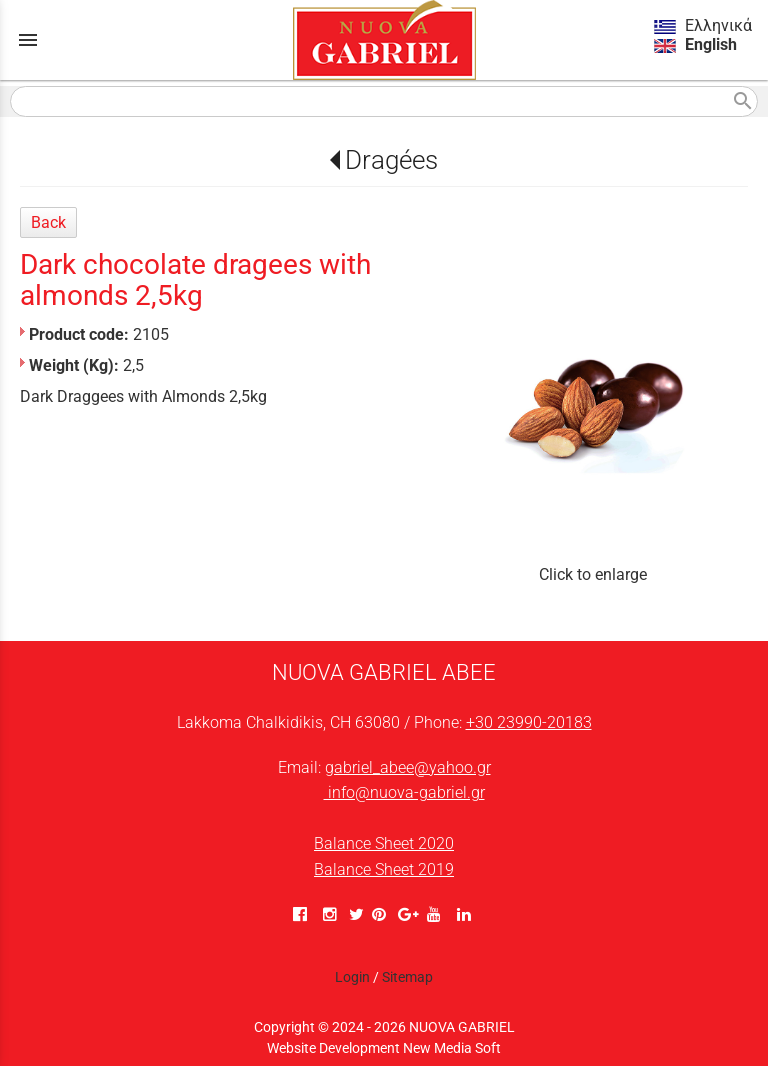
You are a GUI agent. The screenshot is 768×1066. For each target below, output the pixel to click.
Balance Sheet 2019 (384, 869)
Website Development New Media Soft (384, 1048)
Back (48, 222)
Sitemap (407, 977)
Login (352, 977)
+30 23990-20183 (529, 722)
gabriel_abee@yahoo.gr (408, 767)
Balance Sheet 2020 (384, 843)
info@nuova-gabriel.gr (404, 792)
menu (28, 40)
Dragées (391, 160)
